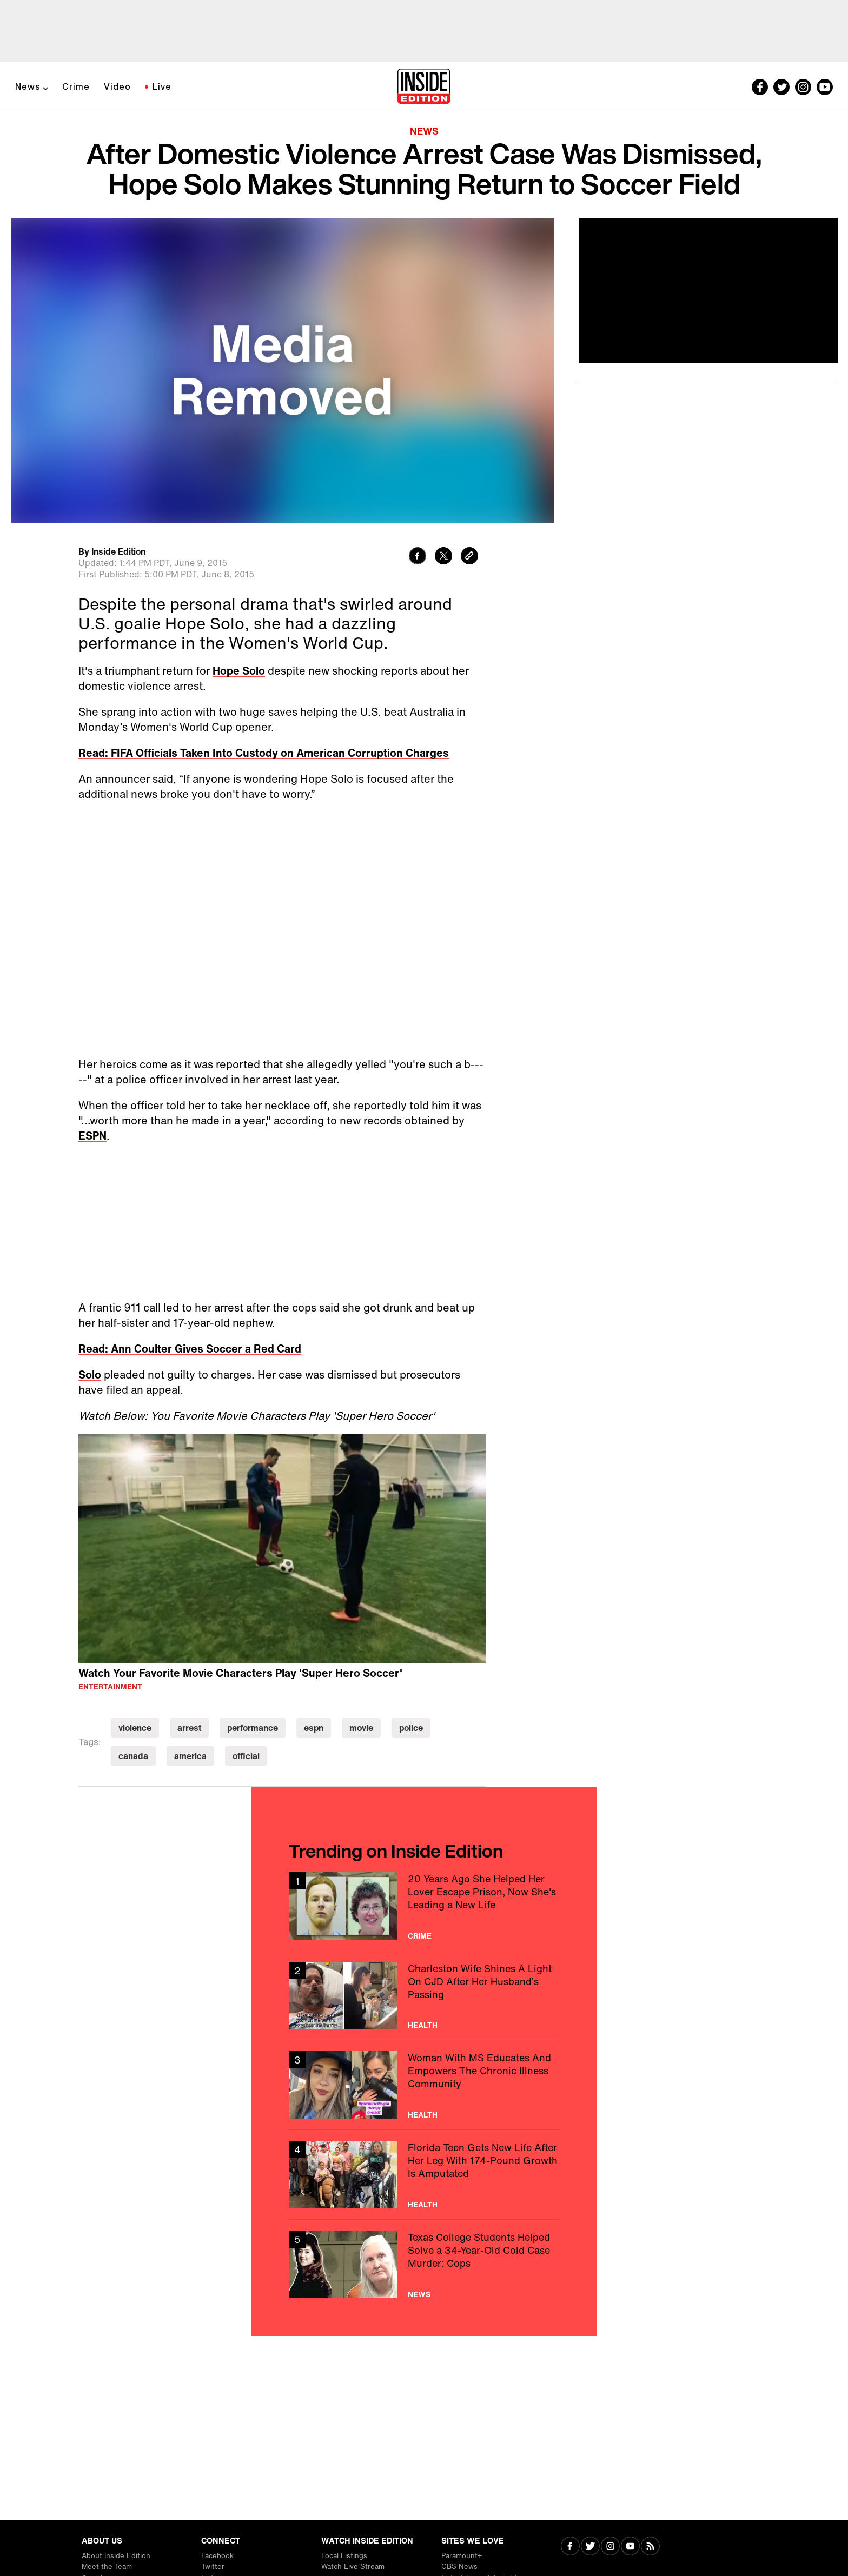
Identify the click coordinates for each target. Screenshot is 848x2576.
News (28, 86)
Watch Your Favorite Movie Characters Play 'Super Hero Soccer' (240, 1673)
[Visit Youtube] (630, 2547)
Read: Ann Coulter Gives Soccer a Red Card (189, 1348)
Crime (76, 86)
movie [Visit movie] (361, 1727)
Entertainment (110, 1686)
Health (423, 2025)
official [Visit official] (246, 1755)
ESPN (92, 1135)
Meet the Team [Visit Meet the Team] (107, 2566)
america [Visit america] (190, 1755)
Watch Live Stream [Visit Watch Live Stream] (353, 2566)
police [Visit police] (411, 1727)
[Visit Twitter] (590, 2547)
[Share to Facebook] (417, 557)
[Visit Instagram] (610, 2547)
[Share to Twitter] (443, 557)
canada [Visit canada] (133, 1755)
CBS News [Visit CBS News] (459, 2566)
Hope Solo (239, 670)
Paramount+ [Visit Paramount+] (461, 2556)
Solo (89, 1374)
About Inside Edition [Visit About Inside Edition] (116, 2556)
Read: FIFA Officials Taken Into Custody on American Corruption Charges (263, 753)
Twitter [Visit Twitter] (212, 2566)
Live (162, 86)
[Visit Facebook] (570, 2547)
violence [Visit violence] (134, 1727)
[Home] (424, 87)
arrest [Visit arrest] (189, 1727)
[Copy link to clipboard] (469, 557)
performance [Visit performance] (252, 1727)
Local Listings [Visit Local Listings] (344, 2556)
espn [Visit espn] (313, 1727)
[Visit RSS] (650, 2547)
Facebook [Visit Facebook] (217, 2556)
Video (117, 86)
